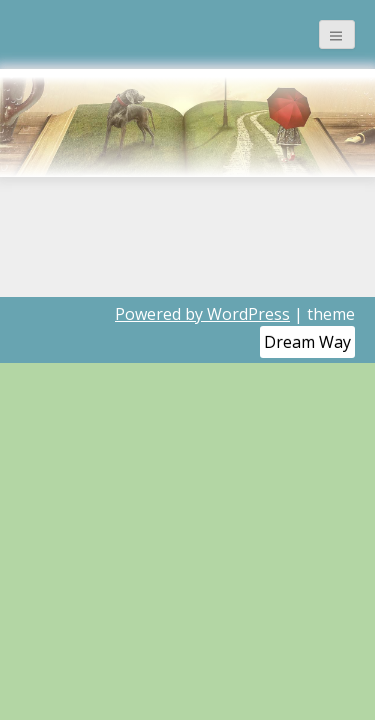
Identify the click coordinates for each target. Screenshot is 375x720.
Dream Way (307, 342)
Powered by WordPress (202, 314)
